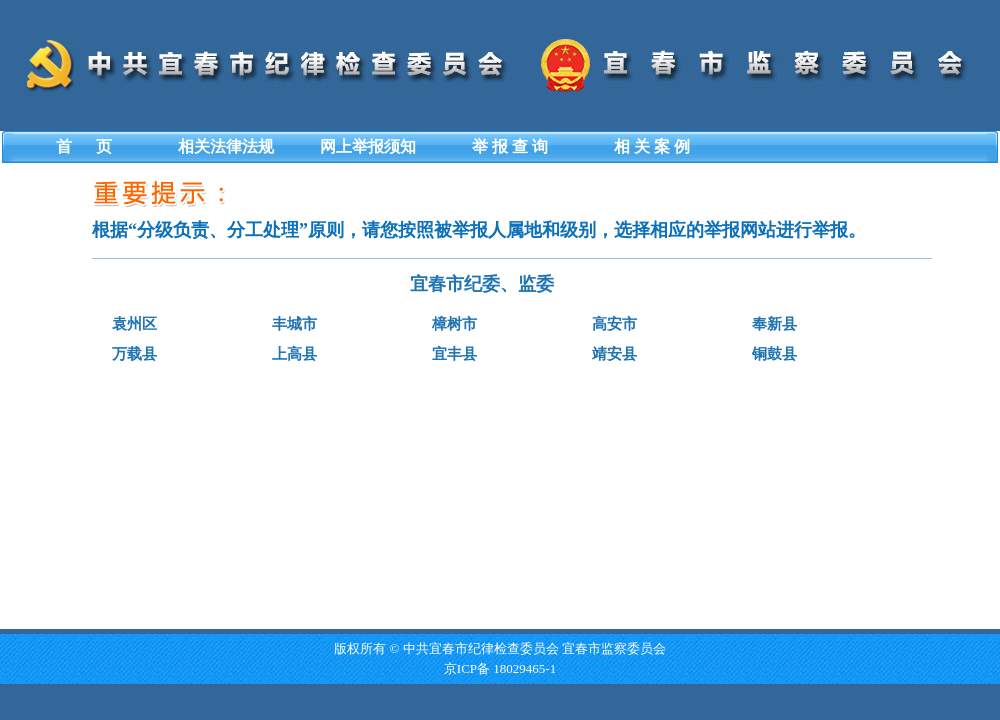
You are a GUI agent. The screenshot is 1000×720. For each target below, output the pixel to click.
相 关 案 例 (652, 146)
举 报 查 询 (510, 146)
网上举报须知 (368, 146)
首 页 (84, 146)
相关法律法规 (226, 146)
